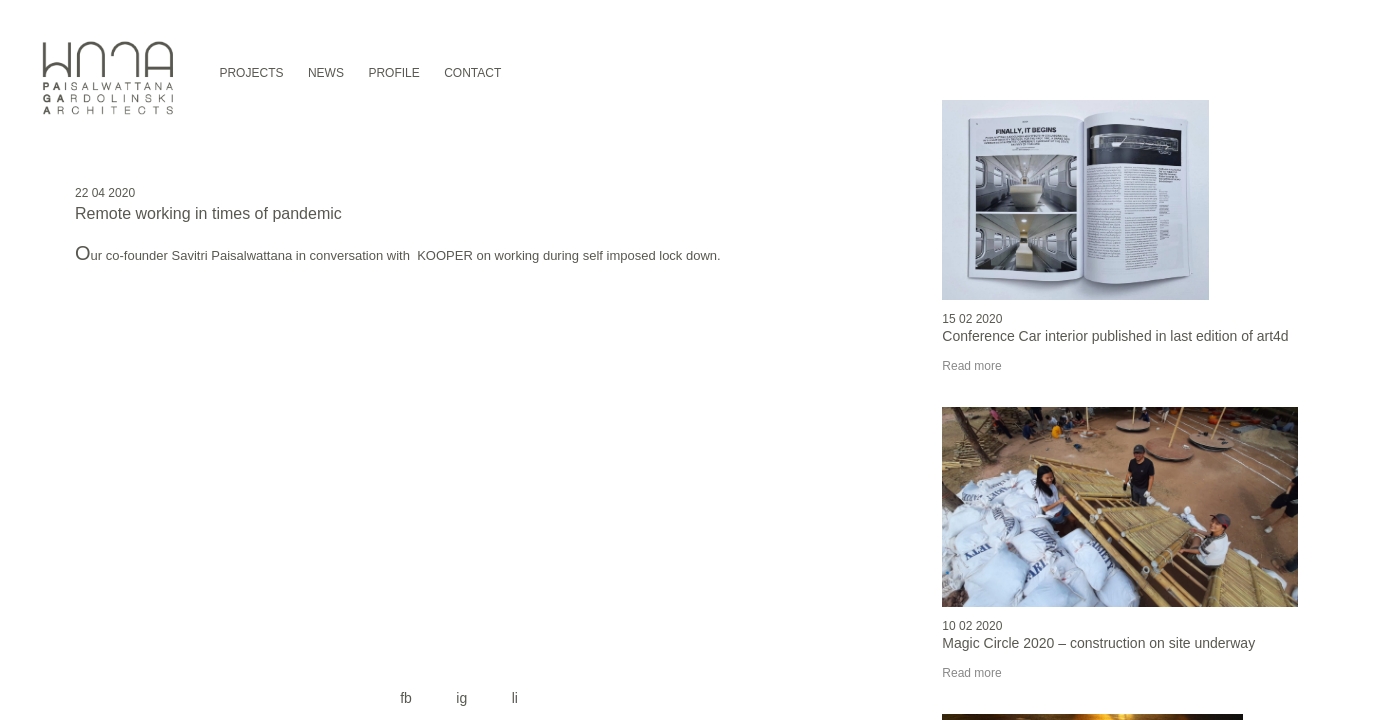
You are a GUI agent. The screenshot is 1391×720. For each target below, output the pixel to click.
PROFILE (393, 73)
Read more (971, 366)
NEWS (326, 73)
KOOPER (446, 255)
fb (406, 698)
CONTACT (472, 73)
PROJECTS (251, 73)
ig (461, 698)
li (515, 698)
